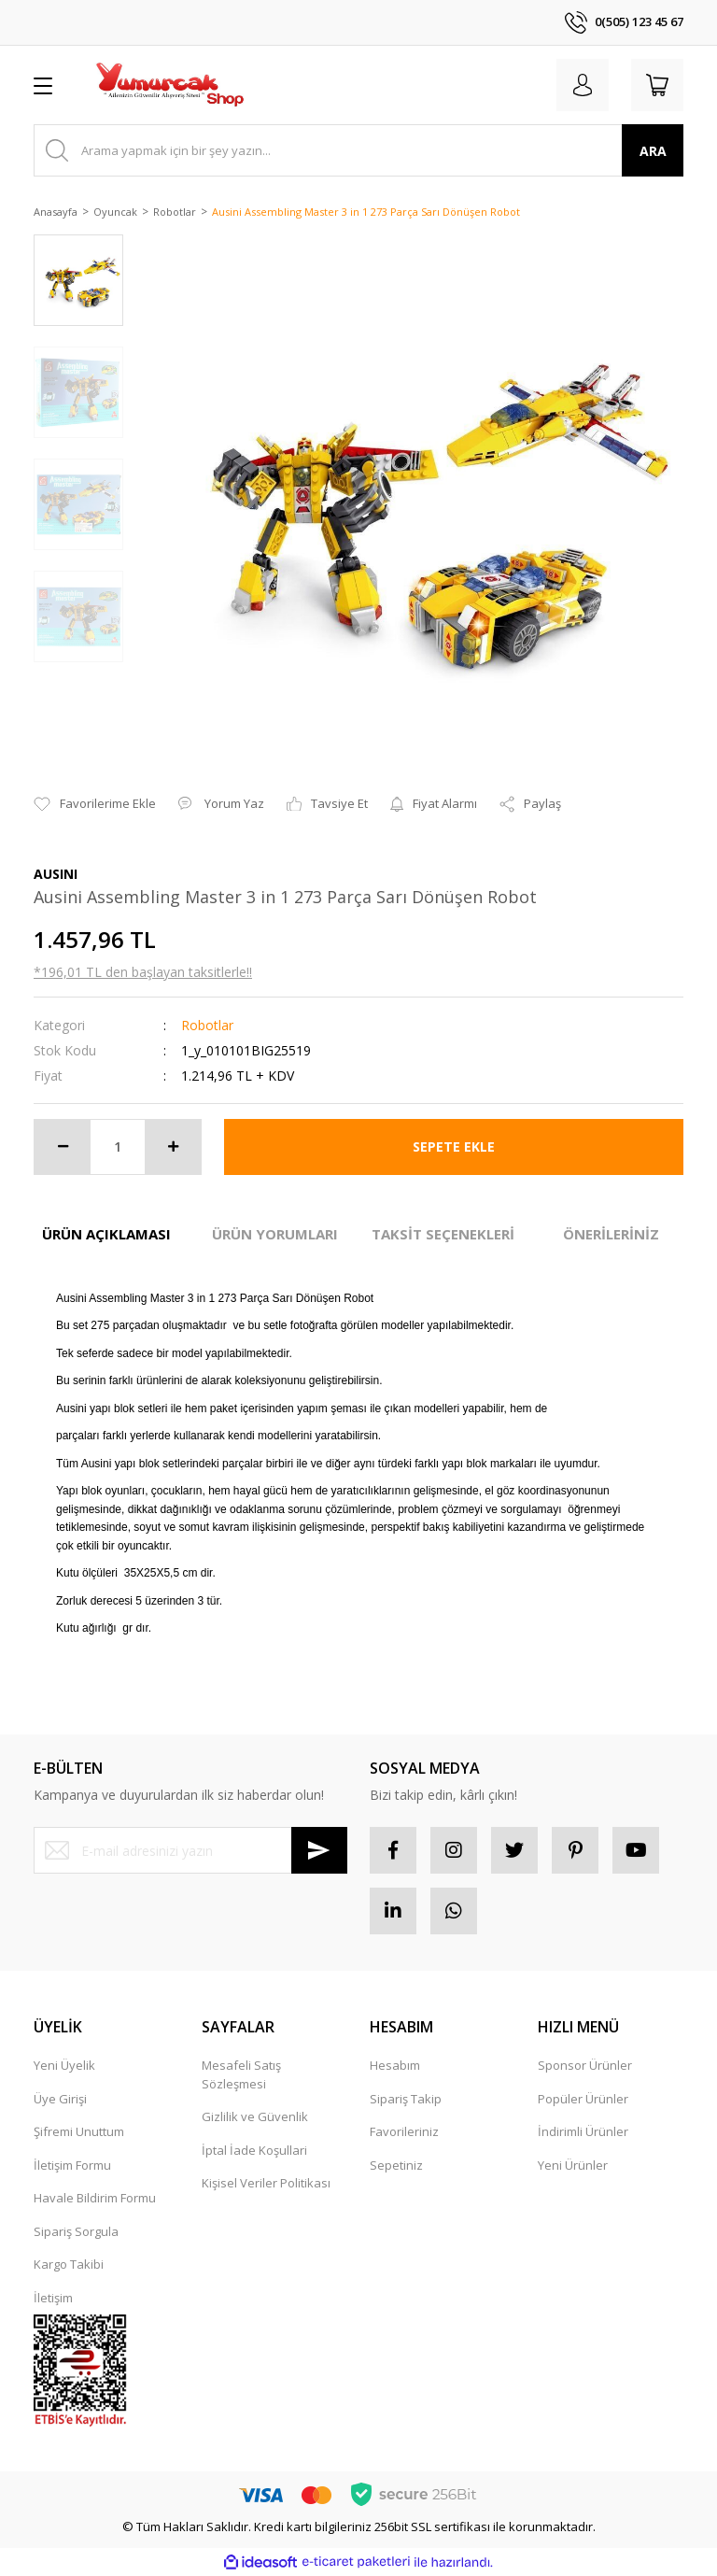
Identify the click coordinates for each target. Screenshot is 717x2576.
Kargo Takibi (69, 2264)
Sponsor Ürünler (585, 2065)
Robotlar (207, 1025)
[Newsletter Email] (190, 1850)
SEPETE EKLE (454, 1146)
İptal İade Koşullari (254, 2150)
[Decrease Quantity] (63, 1147)
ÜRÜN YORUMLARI (275, 1233)
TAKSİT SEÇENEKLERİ (443, 1233)
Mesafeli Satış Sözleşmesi (241, 2074)
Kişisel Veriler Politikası (266, 2182)
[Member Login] (582, 85)
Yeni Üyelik (64, 2065)
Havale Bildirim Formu (95, 2197)
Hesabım (395, 2065)
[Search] (358, 150)
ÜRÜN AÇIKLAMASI (106, 1233)
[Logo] (169, 85)
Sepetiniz (396, 2165)
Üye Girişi (60, 2098)
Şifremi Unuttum (79, 2131)
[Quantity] (118, 1147)
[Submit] (319, 1850)
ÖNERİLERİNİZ (611, 1233)
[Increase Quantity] (173, 1147)
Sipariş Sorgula (76, 2231)
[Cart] (657, 85)
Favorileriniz (404, 2131)
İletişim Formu (72, 2165)
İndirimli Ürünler (583, 2131)
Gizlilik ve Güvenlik (255, 2116)
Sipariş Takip (406, 2098)
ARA (653, 151)
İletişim (53, 2297)
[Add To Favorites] (95, 804)
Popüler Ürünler (583, 2098)
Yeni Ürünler (573, 2165)
